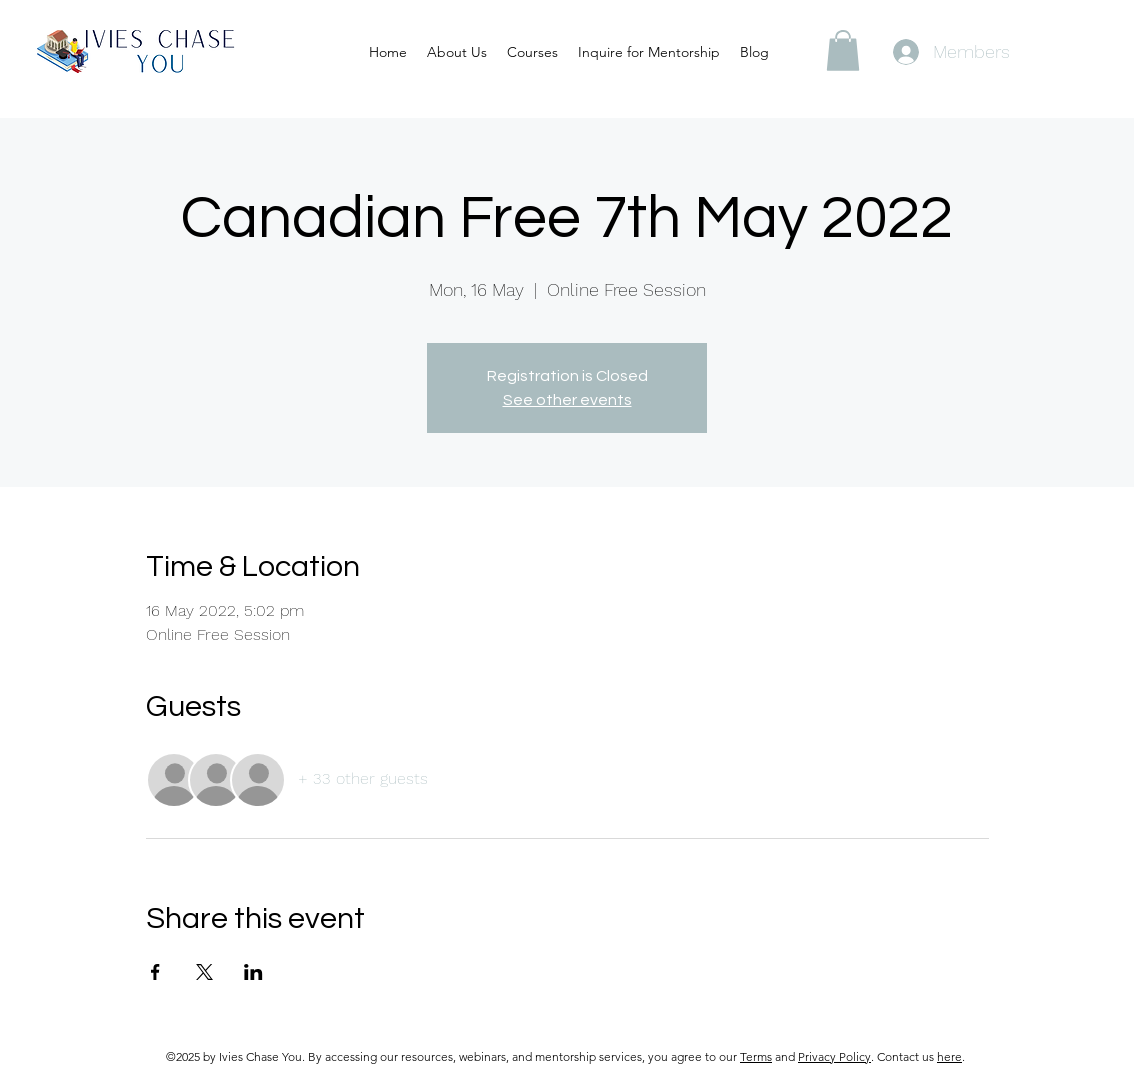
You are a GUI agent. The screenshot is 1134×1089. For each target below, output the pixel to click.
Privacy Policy (834, 1056)
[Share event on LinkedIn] (253, 972)
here (949, 1056)
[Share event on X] (204, 972)
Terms (756, 1056)
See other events (567, 400)
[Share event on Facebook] (155, 972)
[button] (843, 50)
